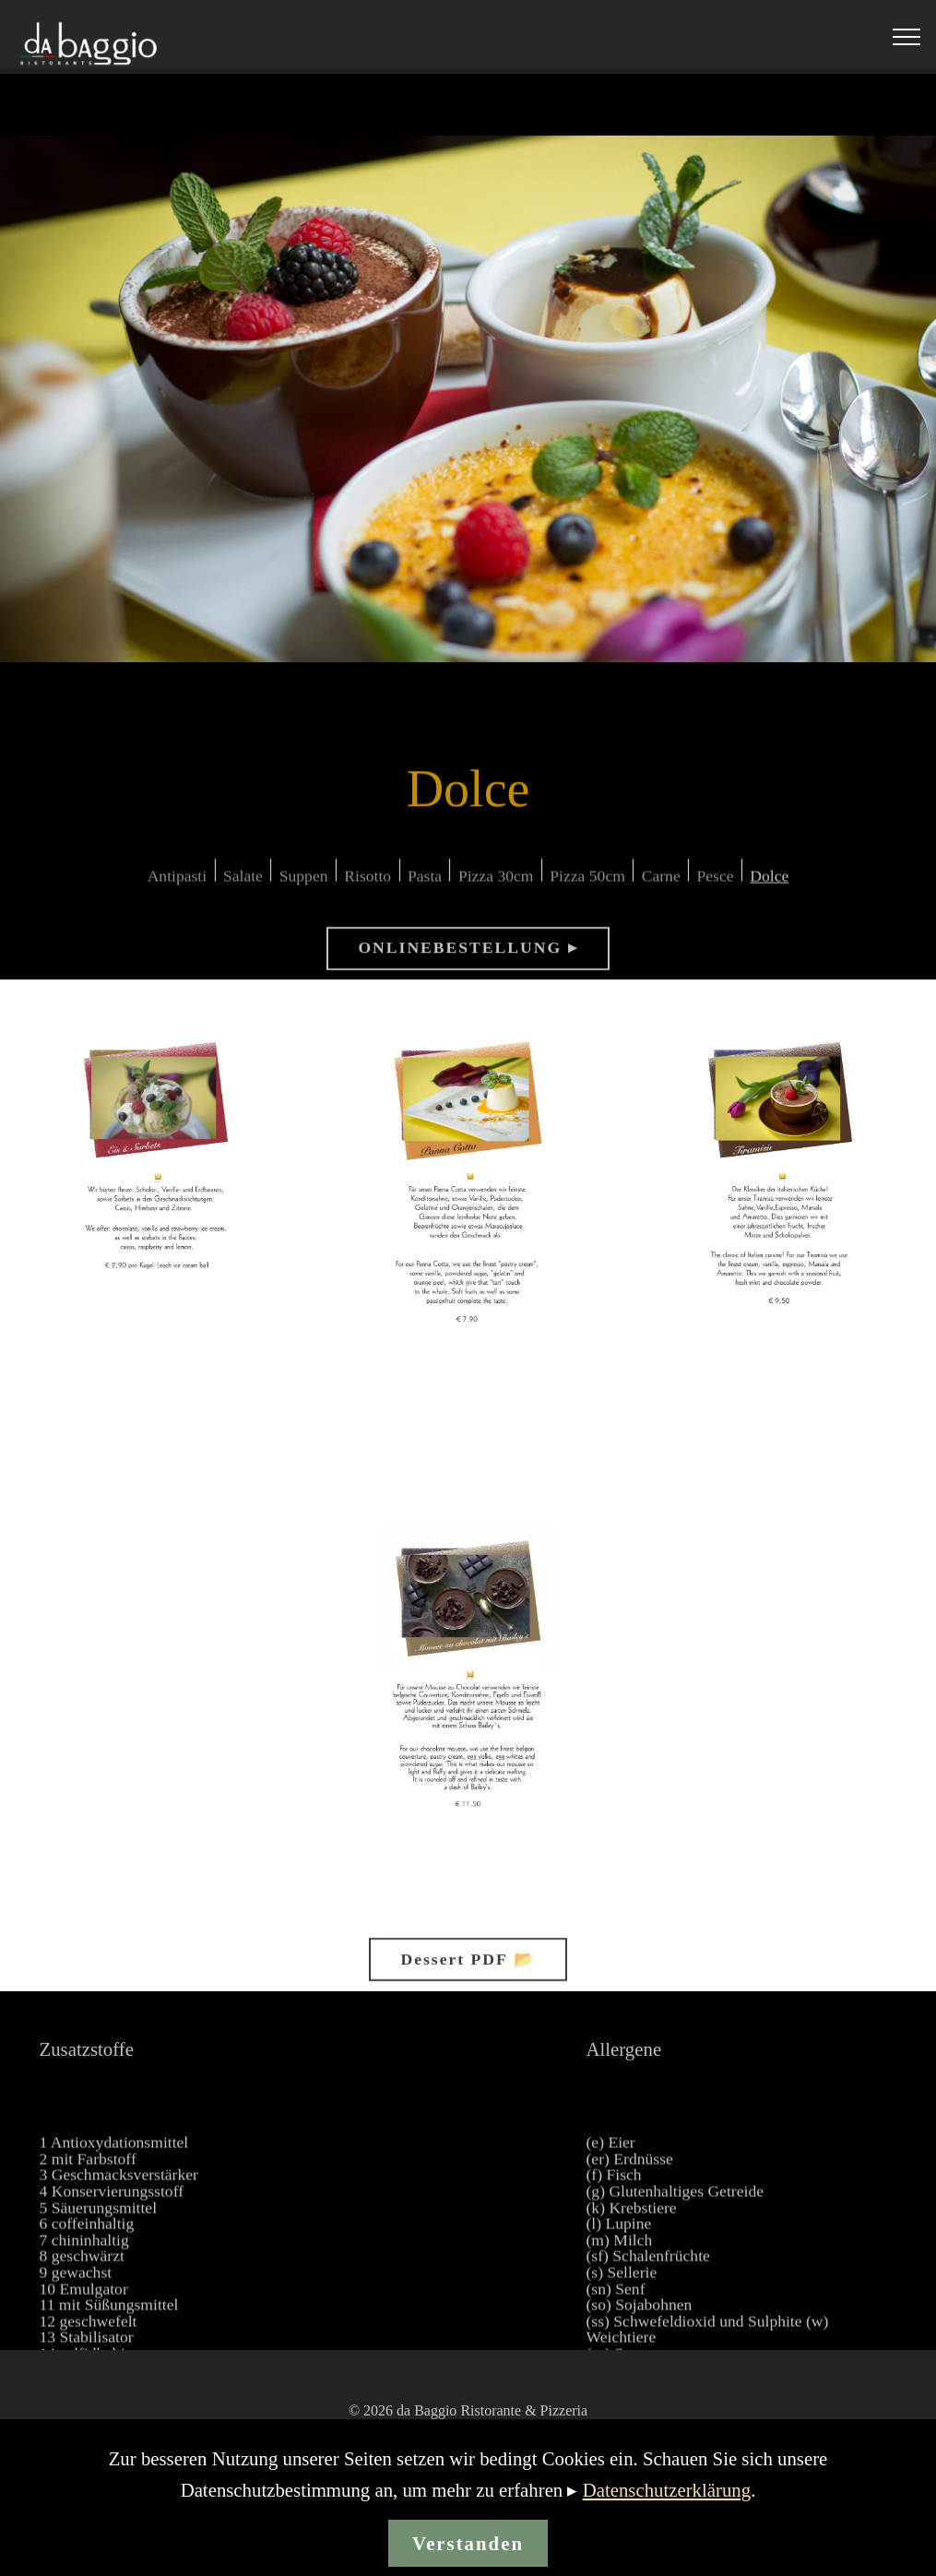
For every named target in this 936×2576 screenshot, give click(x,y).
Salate (243, 891)
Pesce (715, 891)
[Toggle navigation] (907, 37)
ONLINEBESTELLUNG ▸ (467, 962)
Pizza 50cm (587, 891)
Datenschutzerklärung (667, 2512)
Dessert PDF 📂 (467, 1973)
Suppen (303, 891)
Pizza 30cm (496, 891)
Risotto (367, 891)
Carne (661, 891)
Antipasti (177, 891)
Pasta (425, 891)
